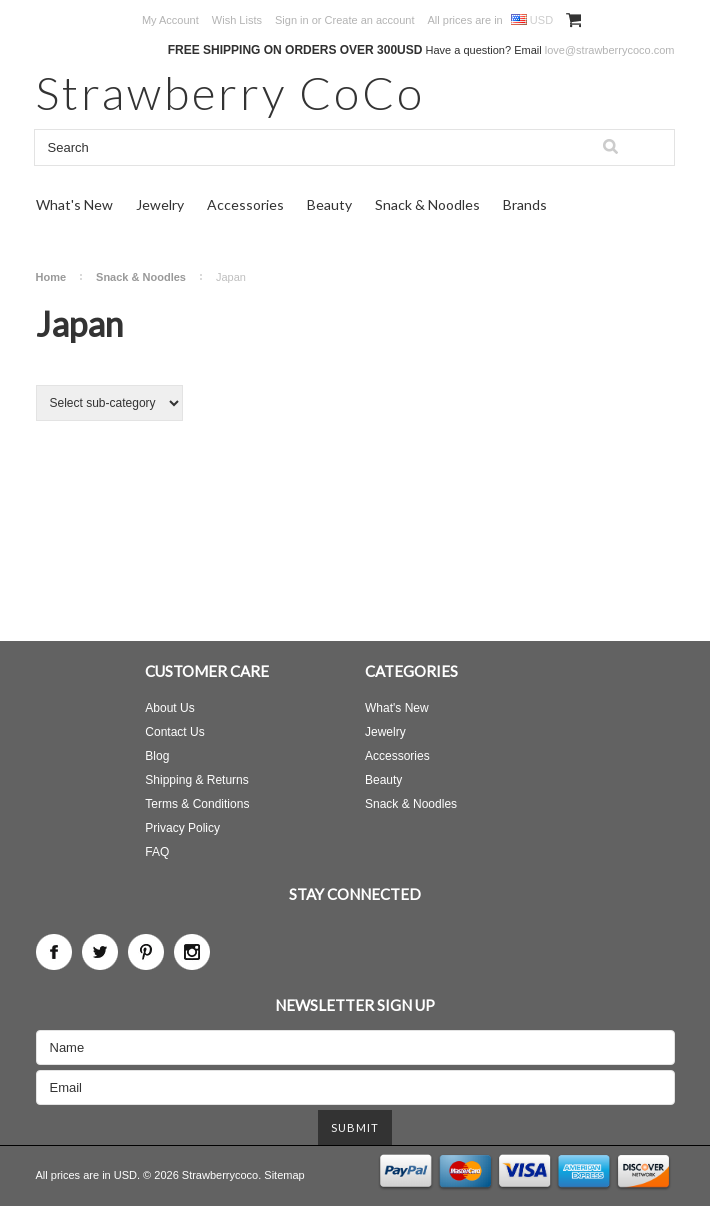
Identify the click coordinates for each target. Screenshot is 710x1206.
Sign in (292, 20)
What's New (74, 204)
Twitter (100, 952)
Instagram (192, 952)
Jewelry (160, 204)
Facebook (54, 952)
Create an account (370, 20)
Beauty (329, 204)
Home (51, 277)
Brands (525, 204)
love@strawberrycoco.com (610, 50)
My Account (170, 20)
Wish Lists (237, 20)
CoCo (230, 92)
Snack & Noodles (427, 204)
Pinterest (146, 952)
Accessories (245, 204)
